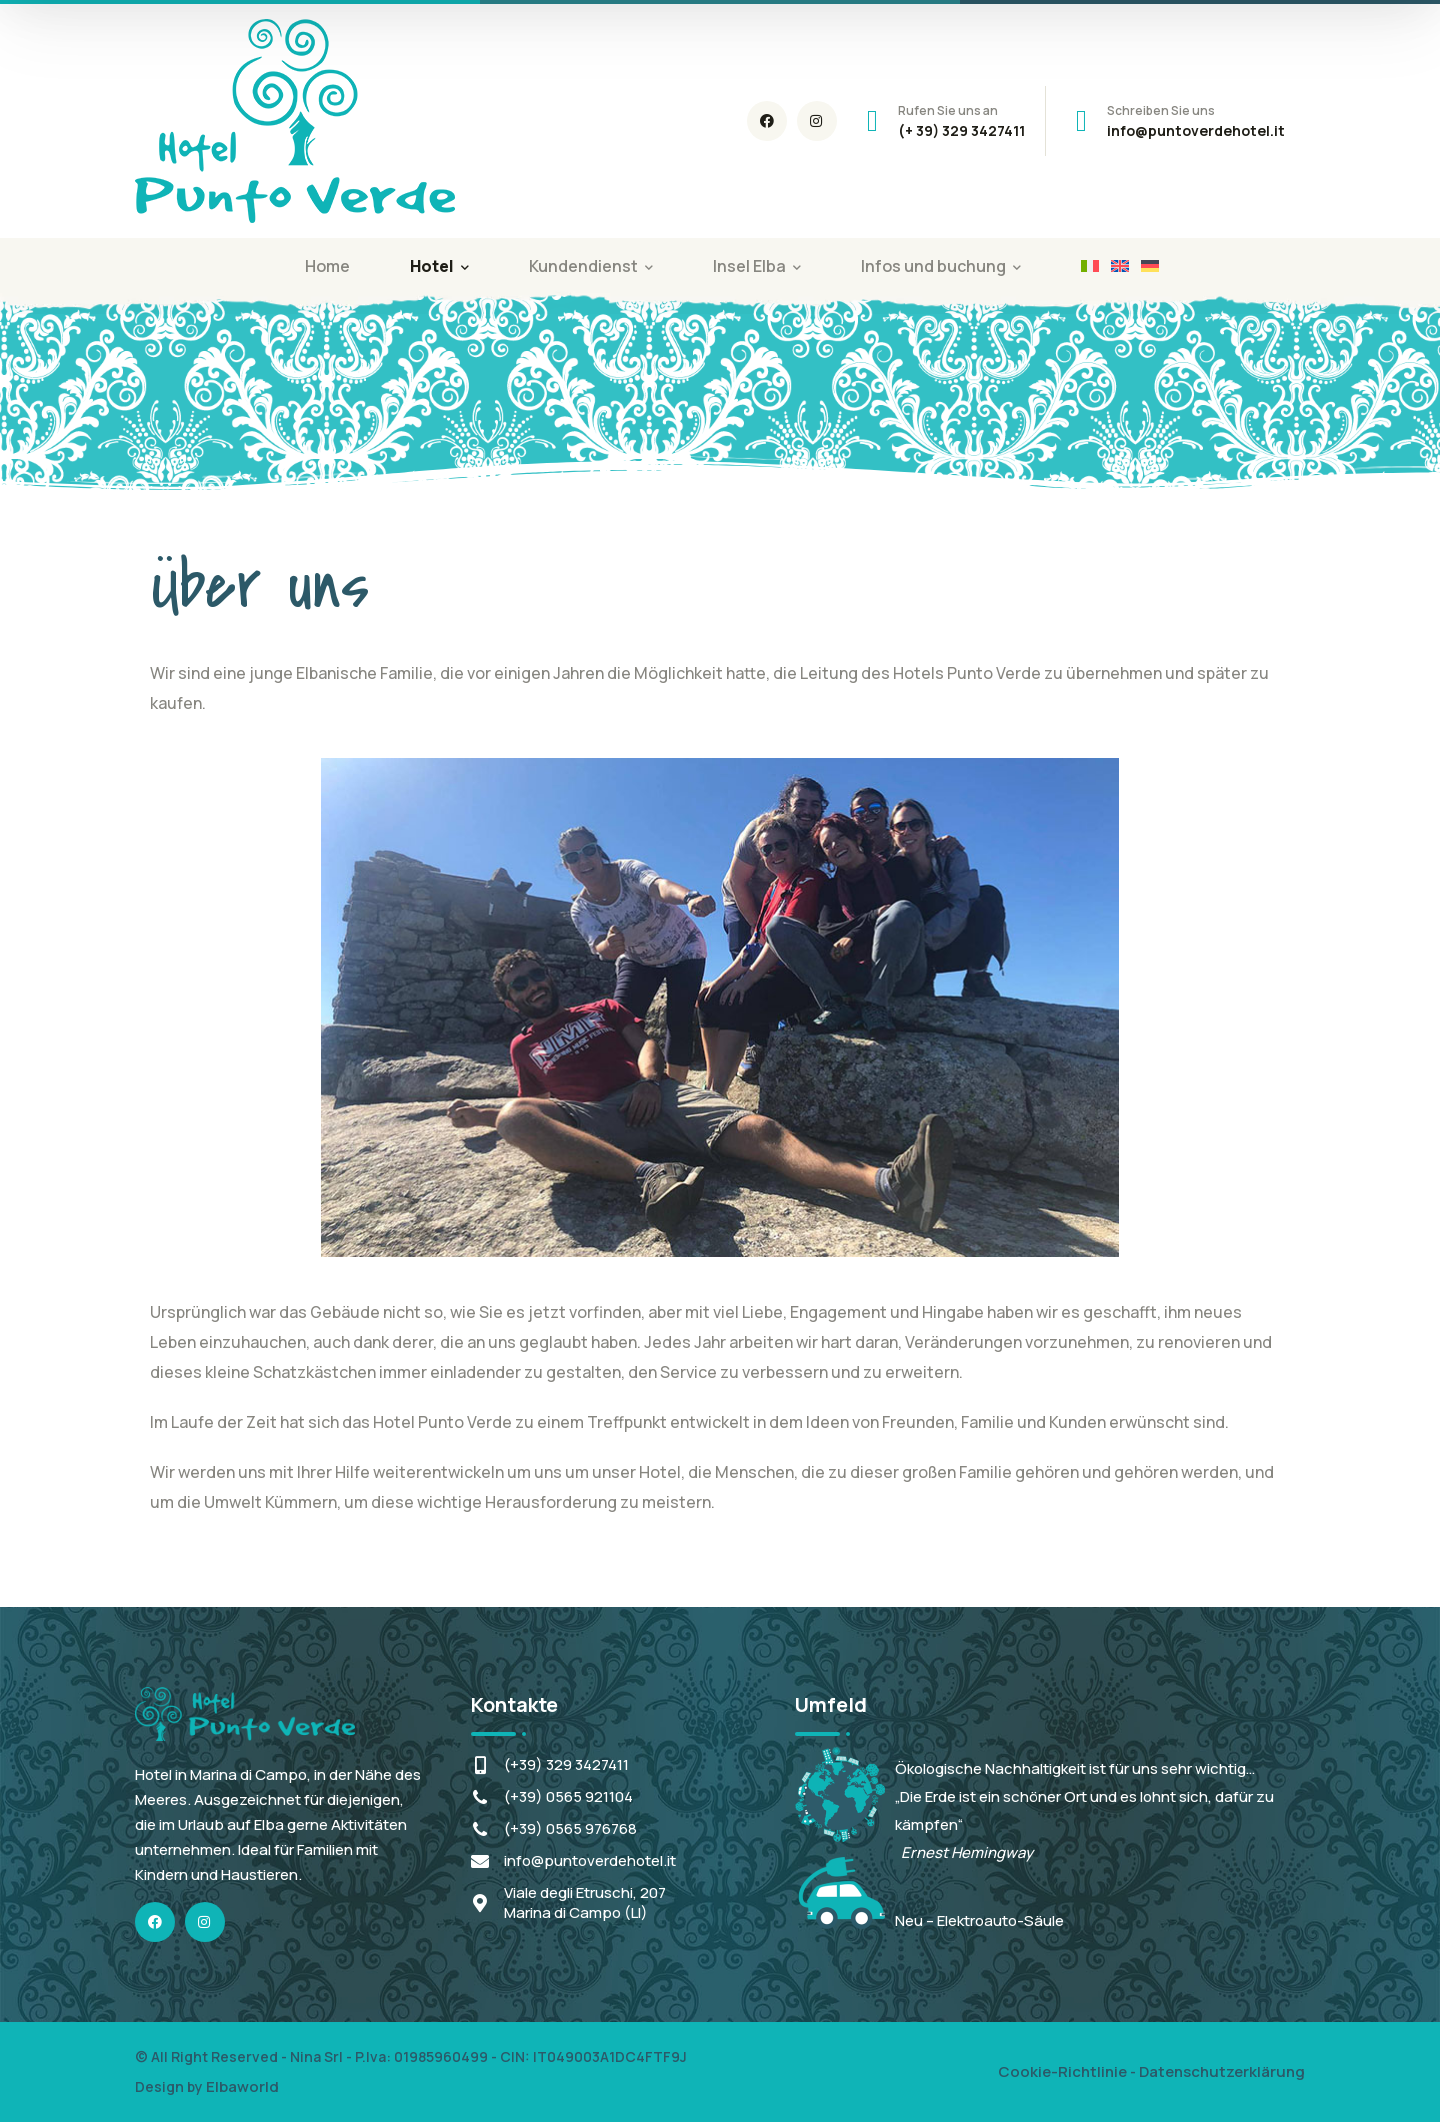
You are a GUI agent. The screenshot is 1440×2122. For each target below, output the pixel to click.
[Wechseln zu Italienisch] (1090, 266)
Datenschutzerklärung (1222, 2071)
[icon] (767, 121)
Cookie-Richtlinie (1062, 2071)
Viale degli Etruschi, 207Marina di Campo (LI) (585, 1902)
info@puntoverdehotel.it (590, 1860)
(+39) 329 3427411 (566, 1764)
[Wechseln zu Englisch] (1120, 266)
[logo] (295, 119)
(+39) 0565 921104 (568, 1796)
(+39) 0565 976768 (570, 1828)
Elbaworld (242, 2086)
